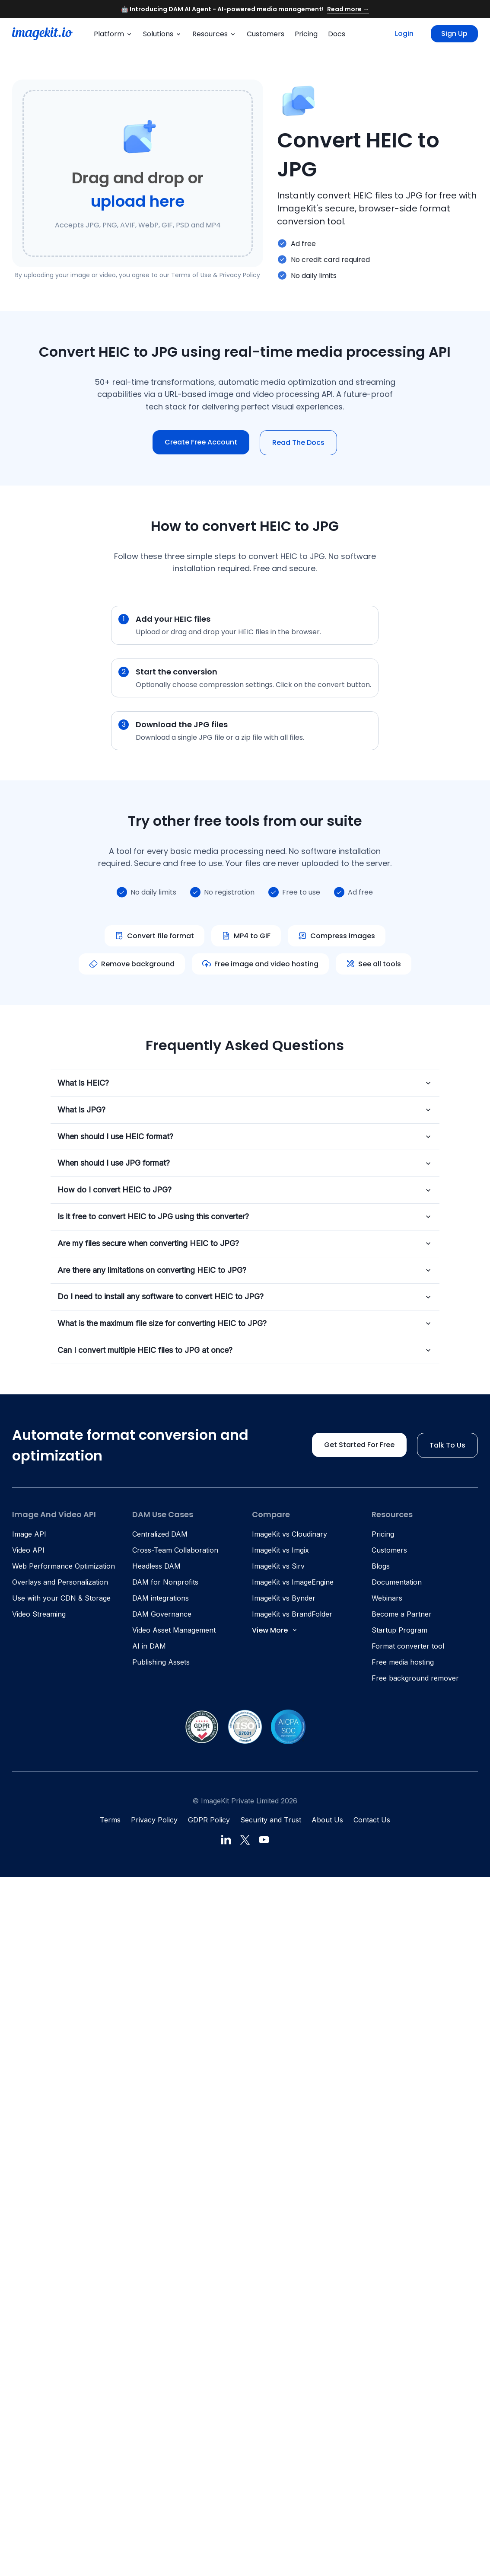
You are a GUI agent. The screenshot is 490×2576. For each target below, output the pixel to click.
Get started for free (359, 1445)
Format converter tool (408, 1646)
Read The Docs (298, 442)
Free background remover (415, 1678)
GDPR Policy (209, 1819)
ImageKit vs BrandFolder (292, 1614)
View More (275, 1630)
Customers (265, 34)
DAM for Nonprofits (165, 1582)
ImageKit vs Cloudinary (289, 1534)
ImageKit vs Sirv (278, 1566)
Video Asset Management (174, 1630)
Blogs (381, 1566)
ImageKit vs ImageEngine (293, 1582)
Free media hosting (403, 1662)
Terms (110, 1819)
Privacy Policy (240, 275)
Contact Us (371, 1819)
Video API (28, 1550)
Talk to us (447, 1445)
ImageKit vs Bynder (283, 1598)
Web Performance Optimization (63, 1566)
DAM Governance (161, 1614)
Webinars (387, 1598)
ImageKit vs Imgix (280, 1550)
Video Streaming (39, 1614)
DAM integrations (160, 1598)
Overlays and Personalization (60, 1582)
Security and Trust (270, 1819)
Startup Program (399, 1630)
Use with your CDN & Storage (61, 1598)
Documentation (397, 1582)
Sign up (454, 33)
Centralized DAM (160, 1534)
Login (404, 33)
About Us (327, 1819)
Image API (29, 1534)
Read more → (348, 9)
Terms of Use (191, 275)
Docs (336, 34)
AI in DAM (149, 1646)
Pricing (306, 34)
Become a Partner (402, 1614)
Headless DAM (156, 1566)
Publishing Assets (161, 1662)
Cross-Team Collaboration (175, 1550)
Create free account (201, 442)
